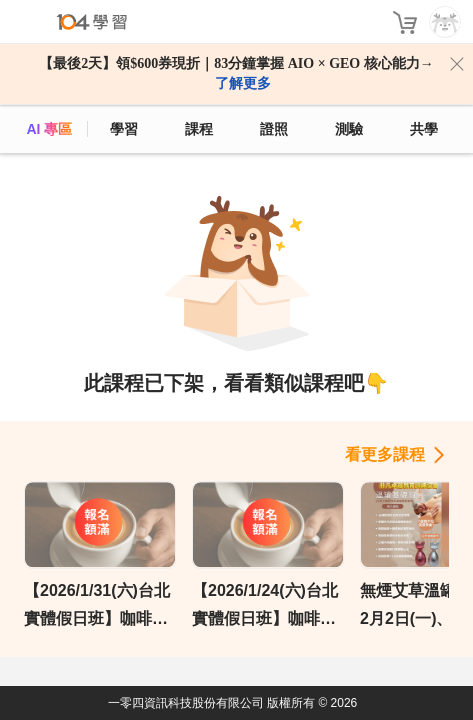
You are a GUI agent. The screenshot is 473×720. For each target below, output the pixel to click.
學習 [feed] (124, 129)
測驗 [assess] (349, 129)
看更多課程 (385, 454)
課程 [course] (199, 129)
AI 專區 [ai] (49, 129)
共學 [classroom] (424, 129)
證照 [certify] (274, 129)
